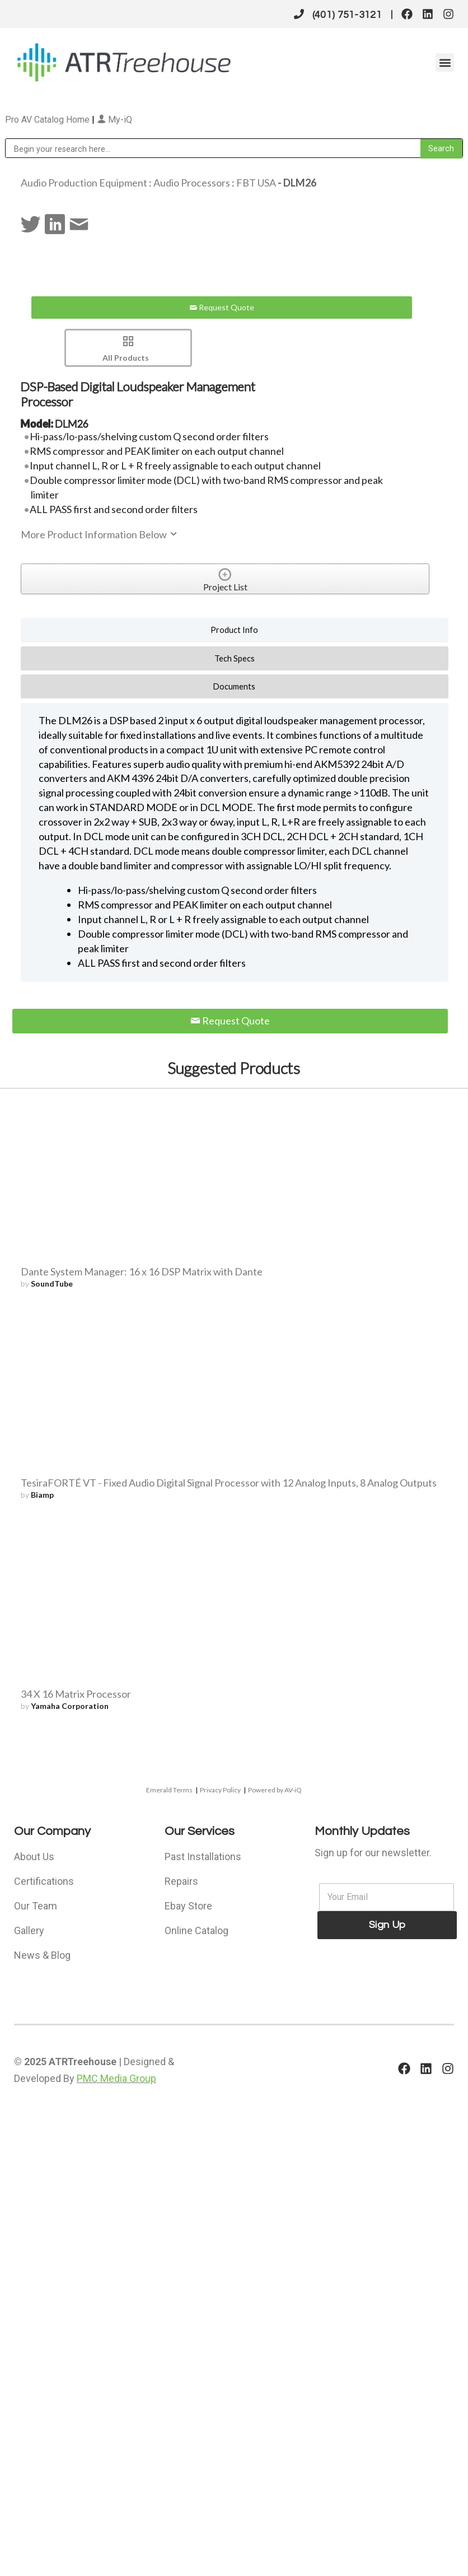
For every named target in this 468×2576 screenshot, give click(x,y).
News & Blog (42, 1955)
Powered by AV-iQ (275, 1790)
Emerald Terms (169, 1790)
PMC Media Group (116, 2078)
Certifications (44, 1881)
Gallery (29, 1930)
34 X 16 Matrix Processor (76, 1694)
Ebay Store (188, 1906)
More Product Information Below (100, 534)
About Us (34, 1856)
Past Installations (203, 1856)
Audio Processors (191, 182)
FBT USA (256, 182)
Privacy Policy (220, 1790)
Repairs (181, 1881)
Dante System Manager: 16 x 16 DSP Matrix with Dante (142, 1271)
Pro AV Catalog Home (48, 119)
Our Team (35, 1906)
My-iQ (114, 119)
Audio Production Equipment (84, 182)
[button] (445, 62)
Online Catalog (196, 1930)
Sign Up (387, 1925)
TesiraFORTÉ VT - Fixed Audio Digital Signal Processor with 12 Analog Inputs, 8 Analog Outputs (229, 1482)
